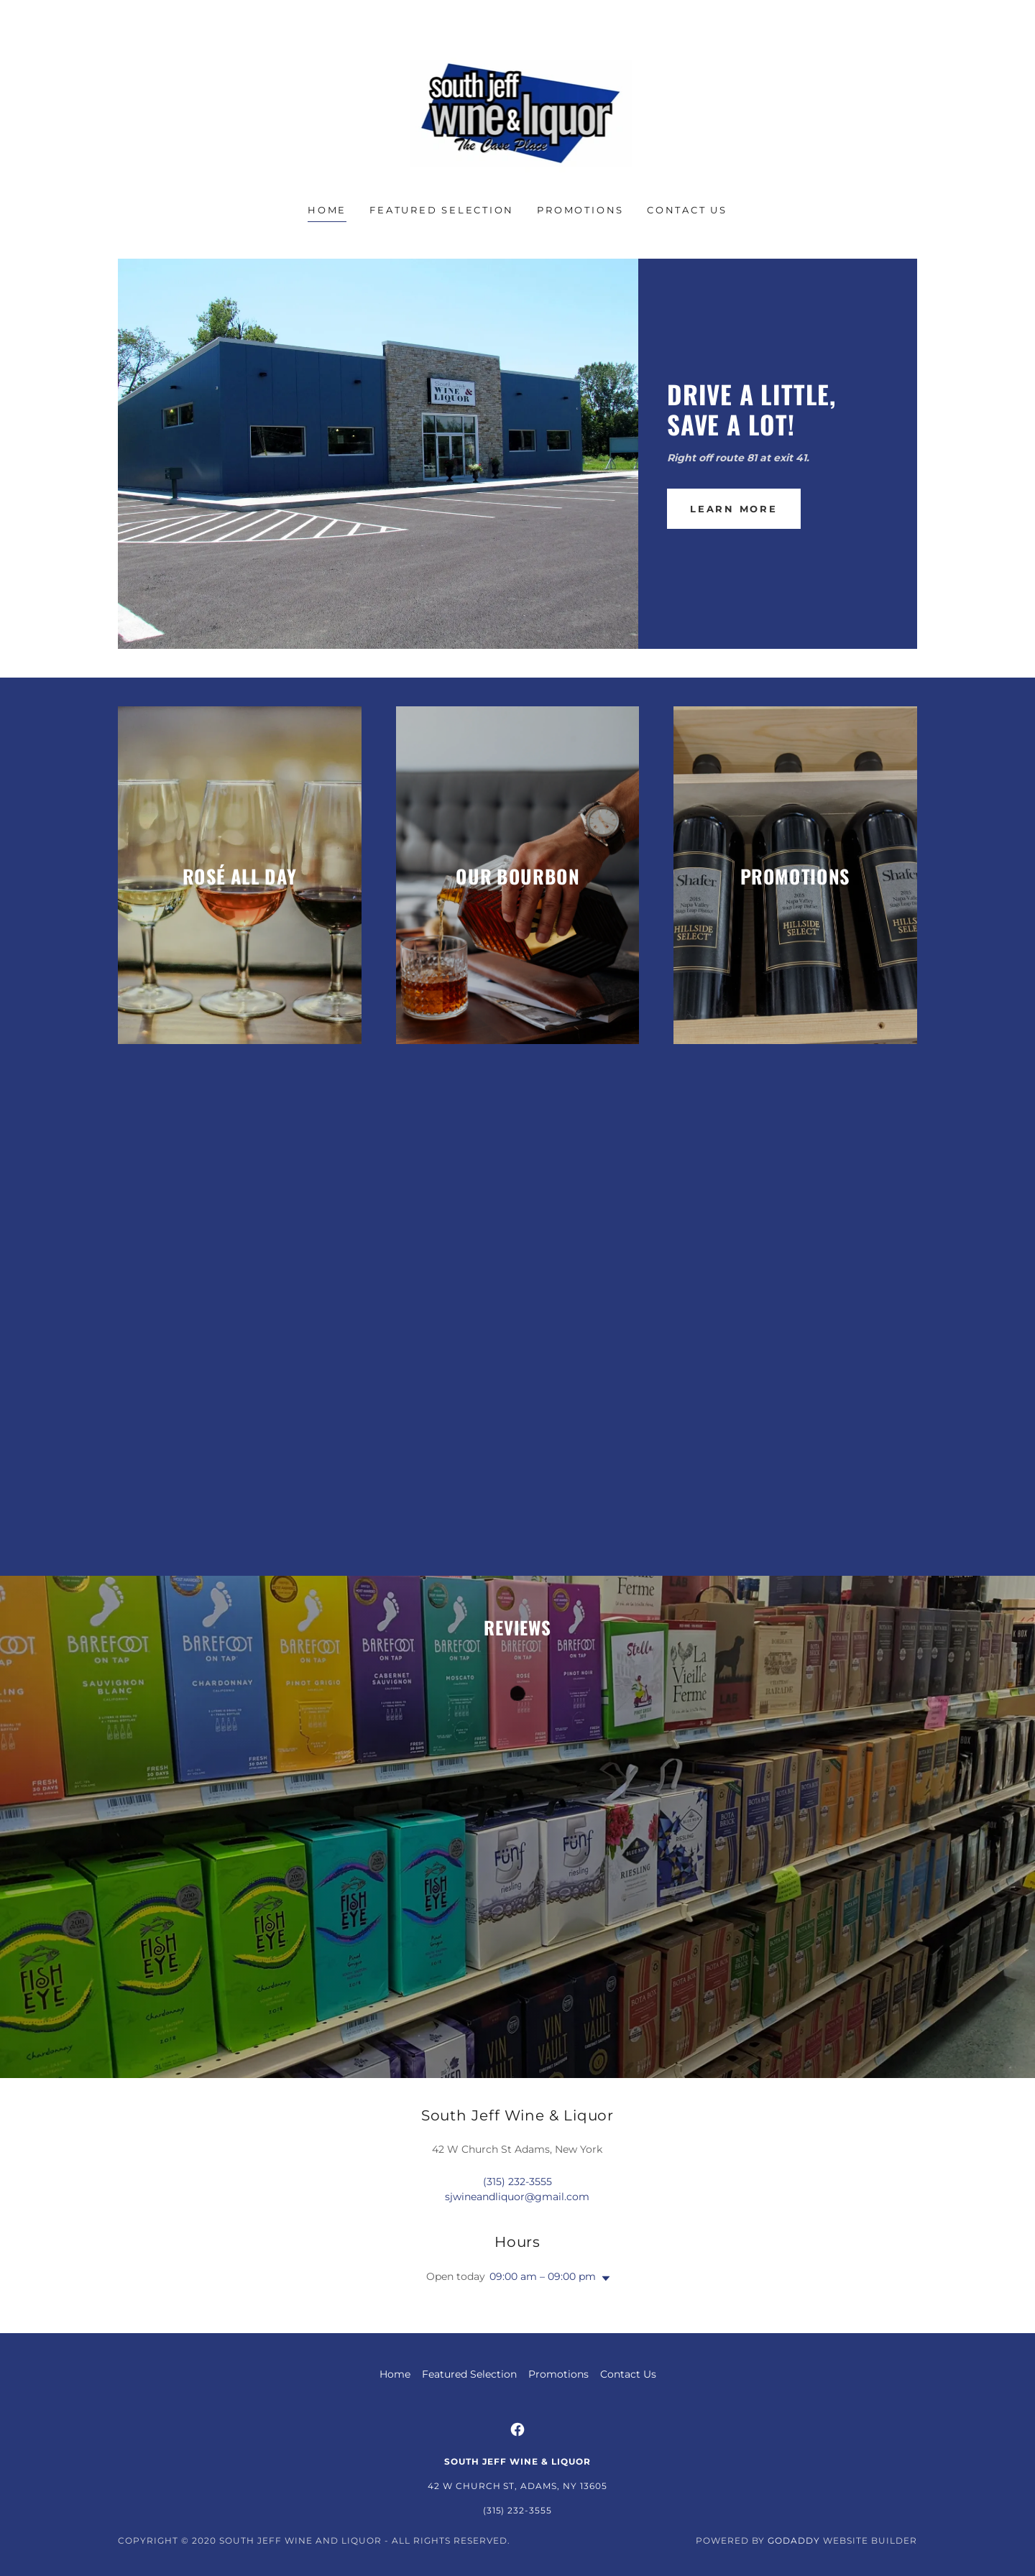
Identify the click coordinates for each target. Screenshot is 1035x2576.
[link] (517, 111)
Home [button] (395, 2374)
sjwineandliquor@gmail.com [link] (517, 2196)
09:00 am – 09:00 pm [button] (542, 2276)
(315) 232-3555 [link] (517, 2181)
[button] (603, 2278)
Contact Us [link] (687, 210)
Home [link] (327, 210)
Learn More (734, 508)
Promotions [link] (580, 210)
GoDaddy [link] (794, 2540)
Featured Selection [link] (441, 210)
